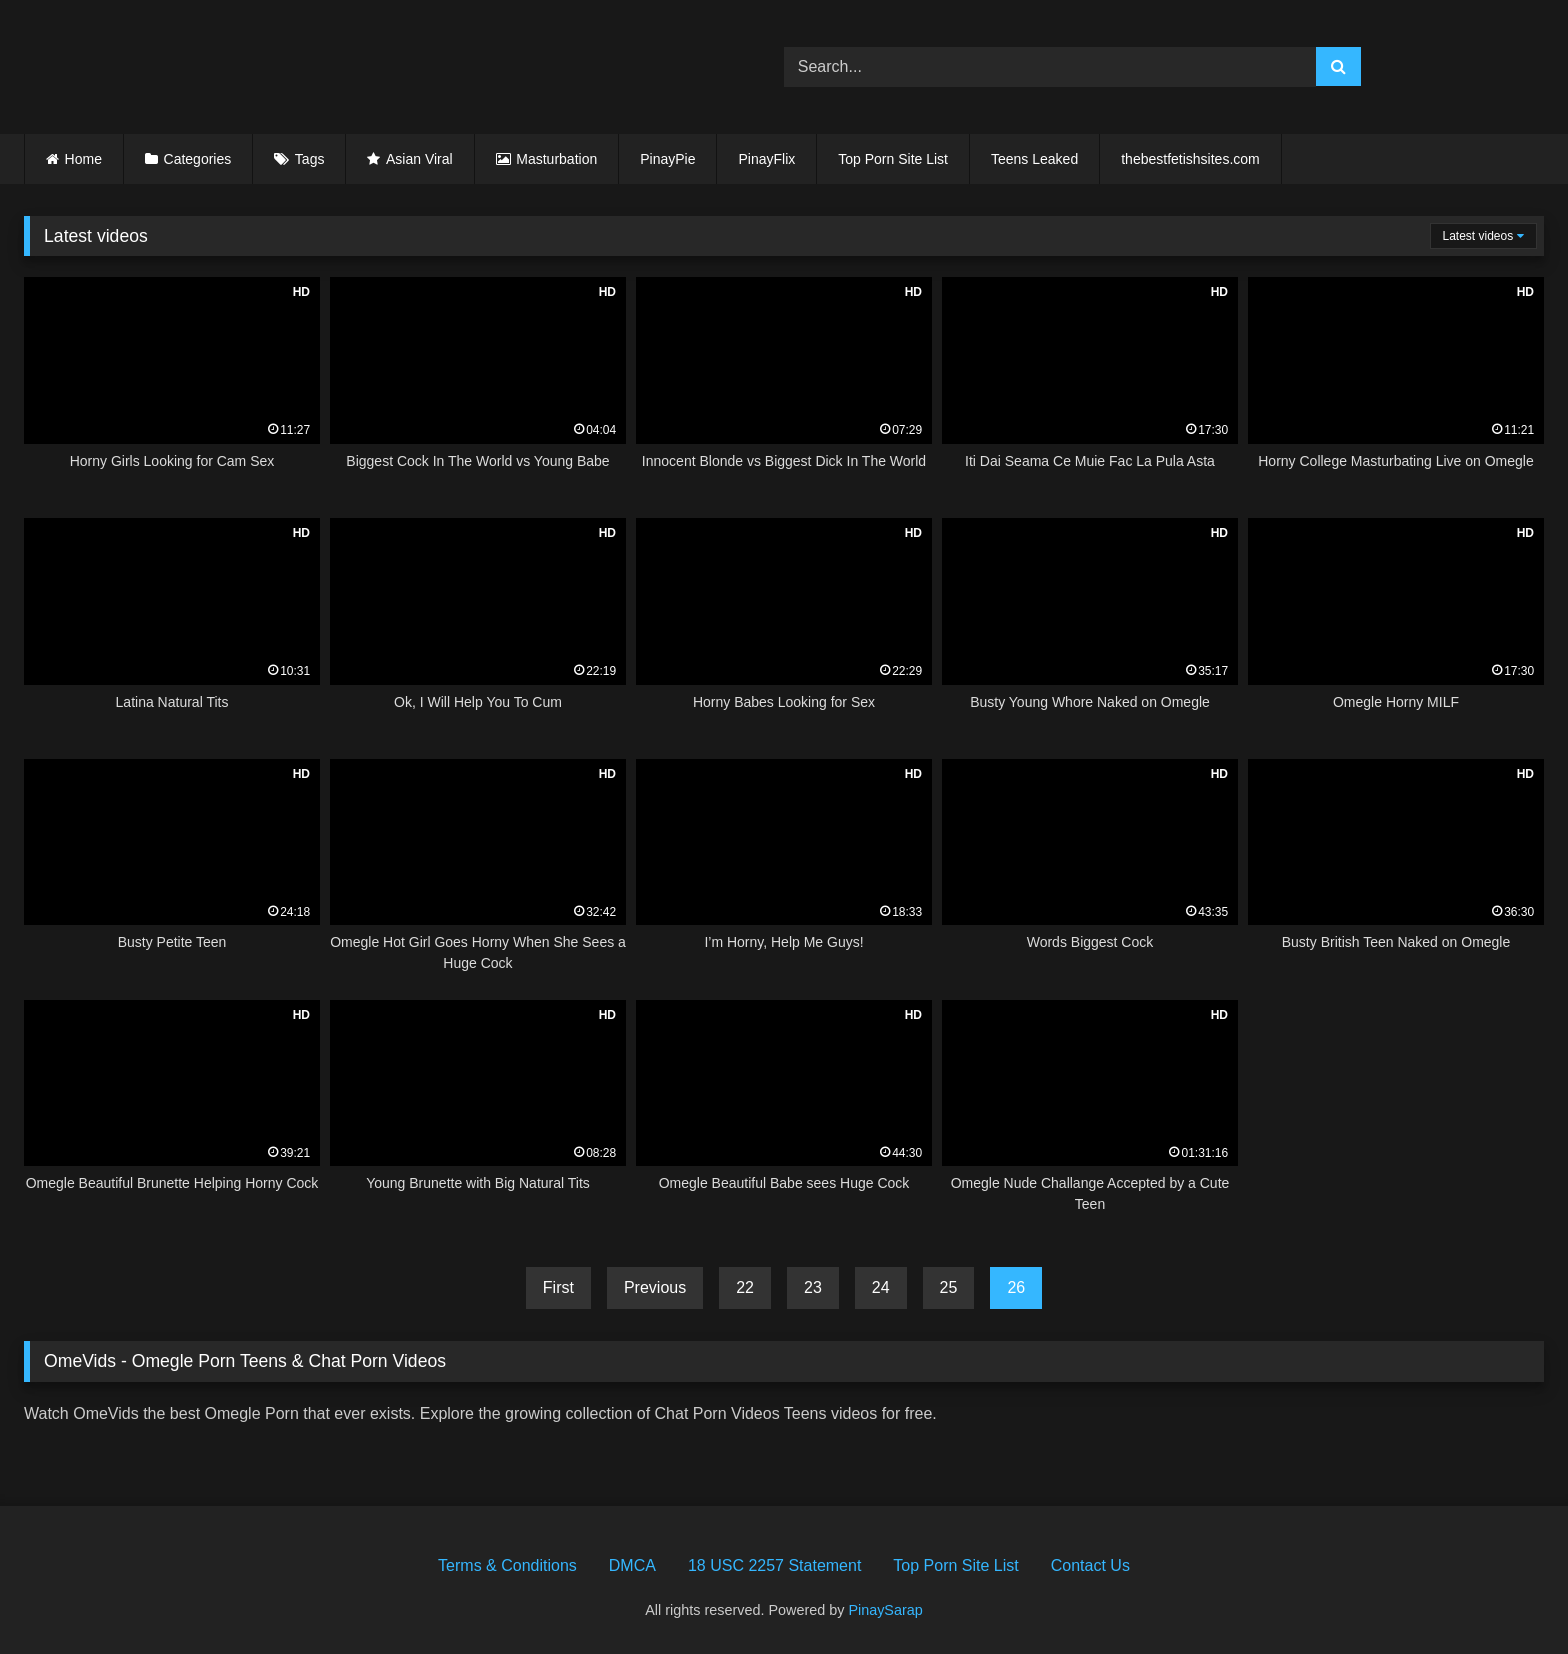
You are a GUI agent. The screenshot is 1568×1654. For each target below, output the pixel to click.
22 (745, 1287)
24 (881, 1287)
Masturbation (556, 159)
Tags (310, 159)
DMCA (632, 1565)
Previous (655, 1287)
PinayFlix (766, 159)
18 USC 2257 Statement (774, 1565)
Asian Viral (419, 159)
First (558, 1287)
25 (949, 1287)
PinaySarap (885, 1610)
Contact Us (1090, 1565)
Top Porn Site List (893, 159)
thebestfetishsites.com (1190, 159)
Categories (198, 159)
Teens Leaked (1034, 159)
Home (83, 159)
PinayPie (667, 159)
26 (1016, 1287)
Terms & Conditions (507, 1565)
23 (813, 1287)
